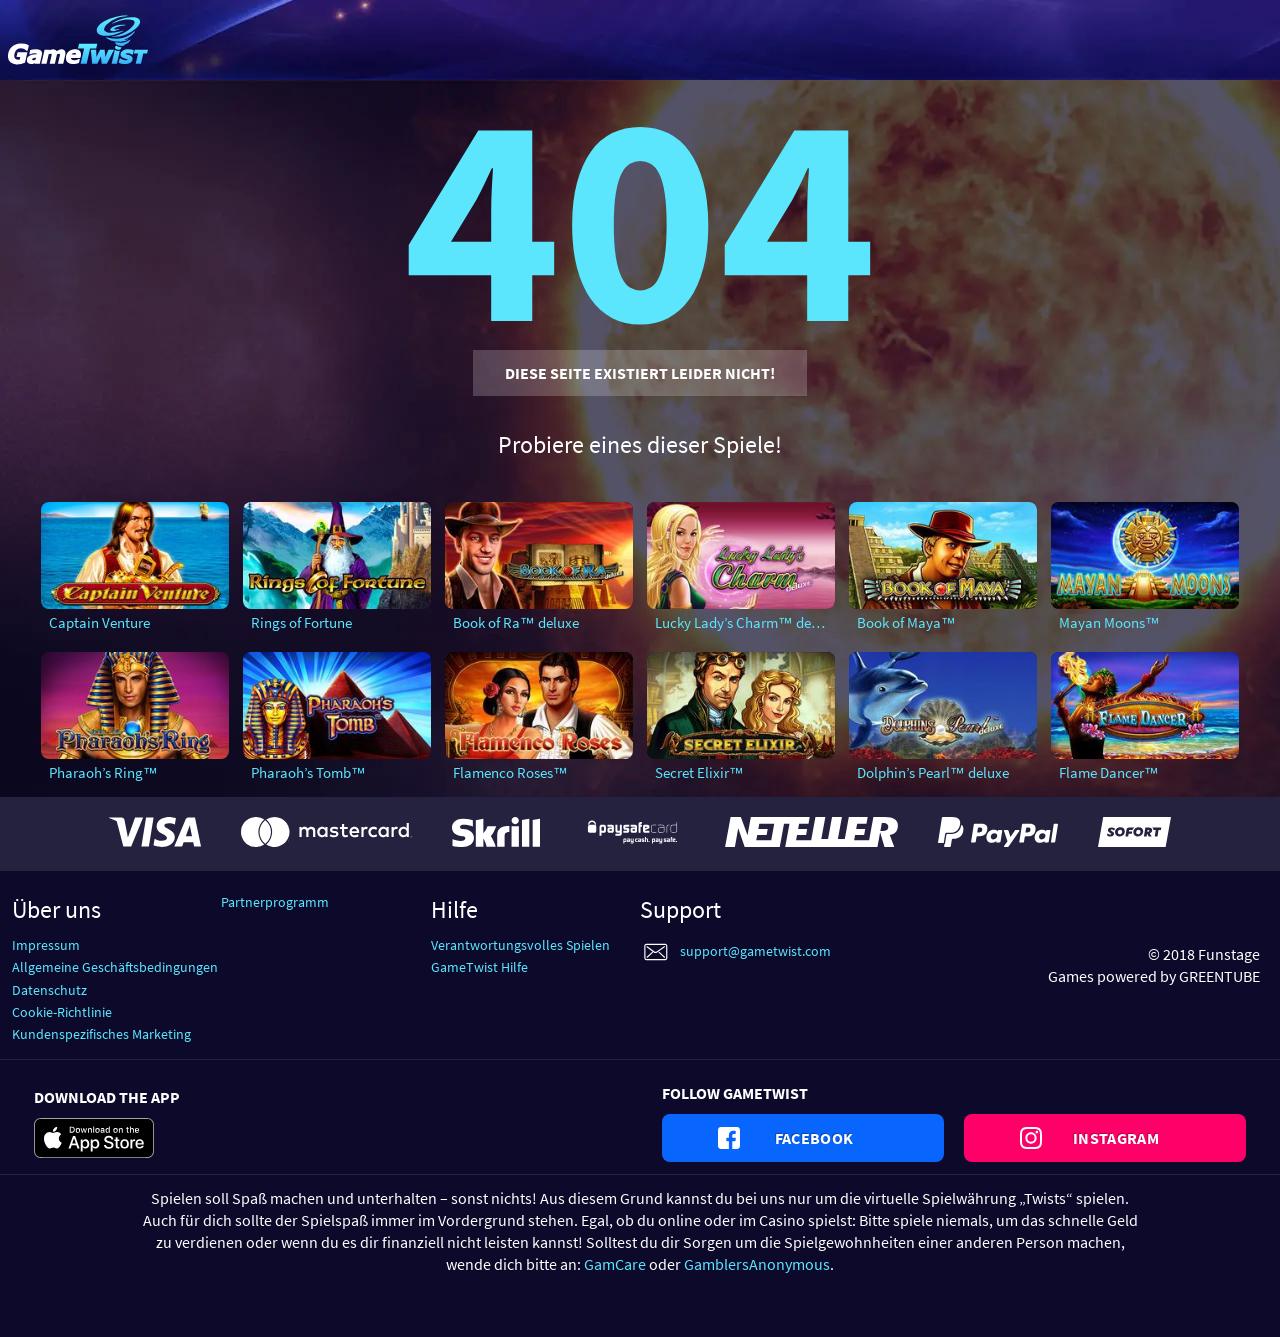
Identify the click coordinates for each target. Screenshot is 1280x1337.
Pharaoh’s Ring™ (103, 772)
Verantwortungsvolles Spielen (520, 945)
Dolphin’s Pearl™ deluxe (933, 772)
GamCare (615, 1264)
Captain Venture (99, 622)
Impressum (46, 945)
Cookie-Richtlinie (62, 1012)
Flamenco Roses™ (510, 772)
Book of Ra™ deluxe (516, 622)
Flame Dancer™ (1109, 772)
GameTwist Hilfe (479, 967)
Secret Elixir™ (699, 772)
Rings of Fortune (301, 622)
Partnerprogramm (275, 902)
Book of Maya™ (906, 622)
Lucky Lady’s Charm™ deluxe (745, 622)
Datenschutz (49, 990)
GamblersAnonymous (757, 1264)
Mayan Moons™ (1109, 622)
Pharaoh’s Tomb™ (308, 772)
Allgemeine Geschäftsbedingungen (115, 967)
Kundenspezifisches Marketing (101, 1034)
